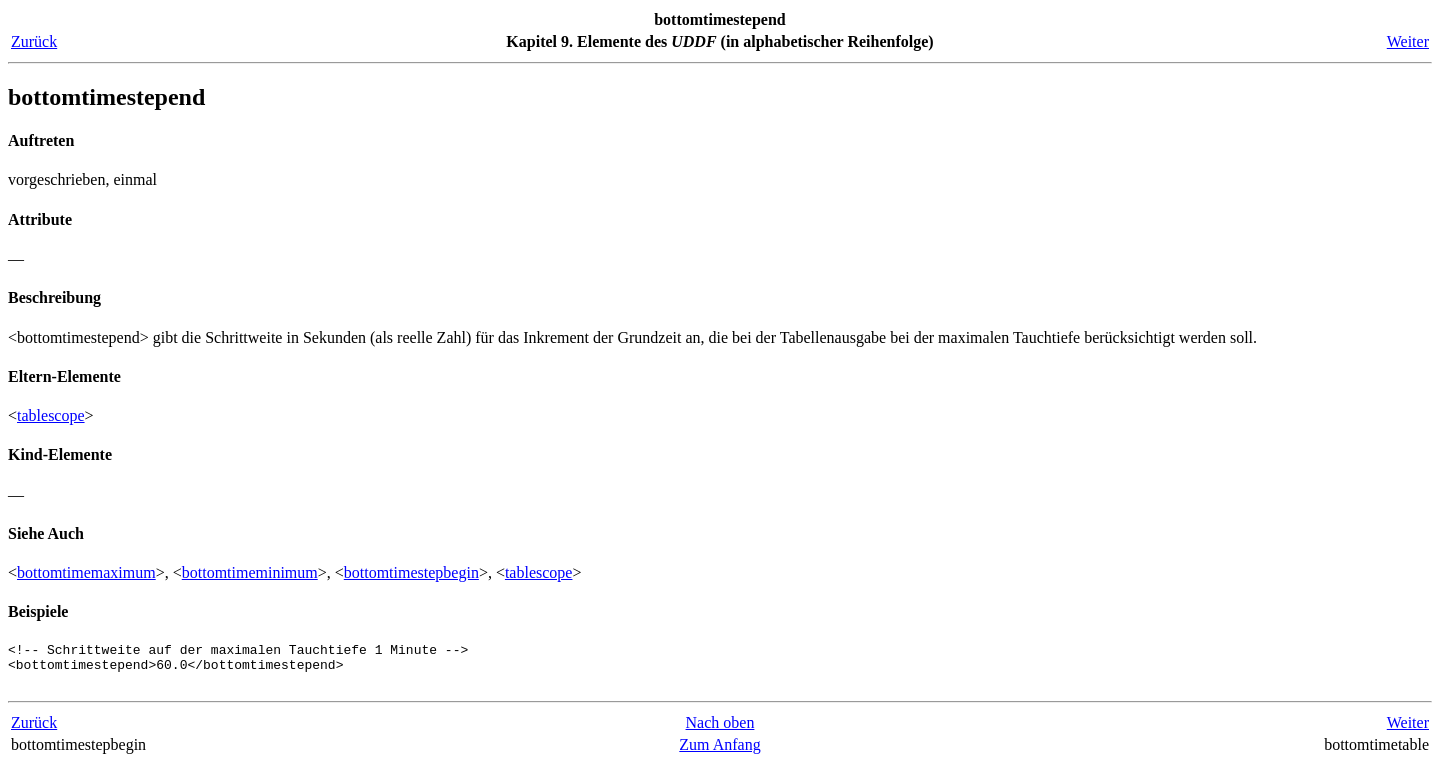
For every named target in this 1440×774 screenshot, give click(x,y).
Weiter (1408, 41)
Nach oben (720, 731)
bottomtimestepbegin (411, 572)
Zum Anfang (719, 753)
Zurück (34, 41)
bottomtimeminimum (250, 572)
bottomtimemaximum (86, 572)
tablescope (51, 415)
